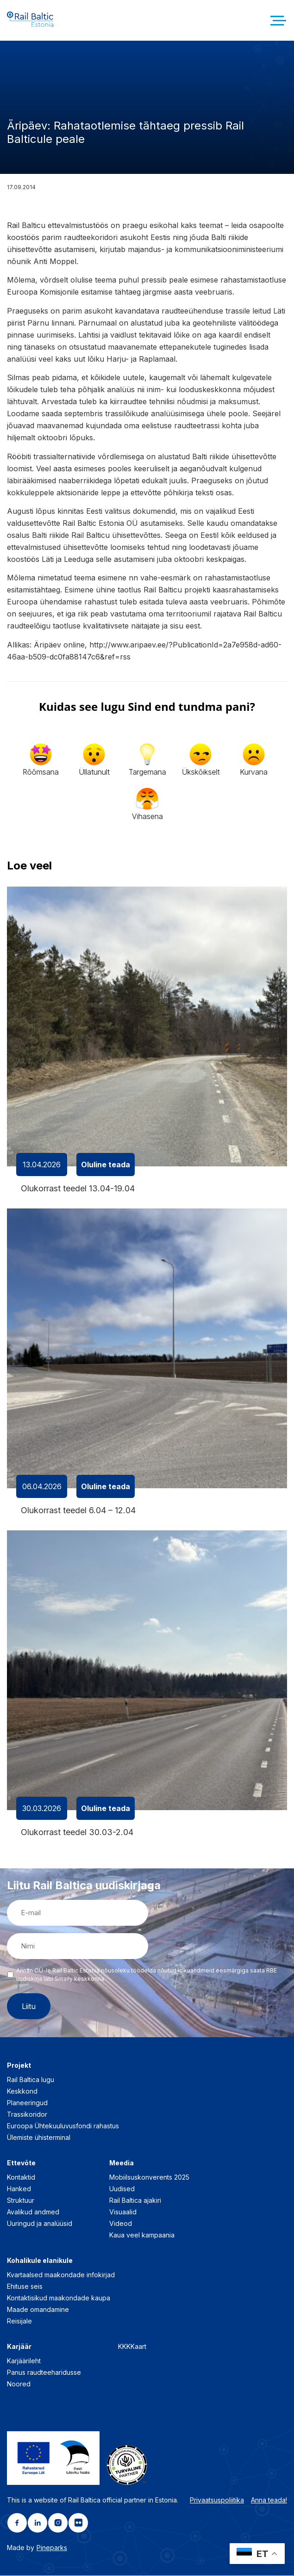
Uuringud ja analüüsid (39, 2224)
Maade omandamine (38, 2310)
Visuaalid (123, 2212)
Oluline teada (105, 1165)
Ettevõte (21, 2163)
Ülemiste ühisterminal (38, 2138)
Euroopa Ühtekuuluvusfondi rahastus (63, 2126)
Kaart (138, 2347)
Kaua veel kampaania (142, 2235)
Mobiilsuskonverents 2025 (149, 2178)
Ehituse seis (25, 2287)
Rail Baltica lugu (30, 2080)
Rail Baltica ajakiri (135, 2201)
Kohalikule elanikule (40, 2261)
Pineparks (52, 2547)
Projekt (19, 2066)
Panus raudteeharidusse (44, 2373)
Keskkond (22, 2091)
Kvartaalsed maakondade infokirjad (61, 2275)
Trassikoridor (27, 2115)
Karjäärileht (24, 2361)
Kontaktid (21, 2178)
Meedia (121, 2163)
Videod (120, 2224)
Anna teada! (269, 2500)
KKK (124, 2347)
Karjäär (19, 2347)
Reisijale (19, 2321)
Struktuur (20, 2201)
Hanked (19, 2189)
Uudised (122, 2189)
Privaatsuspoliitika (217, 2500)
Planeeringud (27, 2103)
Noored (19, 2384)
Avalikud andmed (33, 2212)
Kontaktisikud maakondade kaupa (58, 2298)
